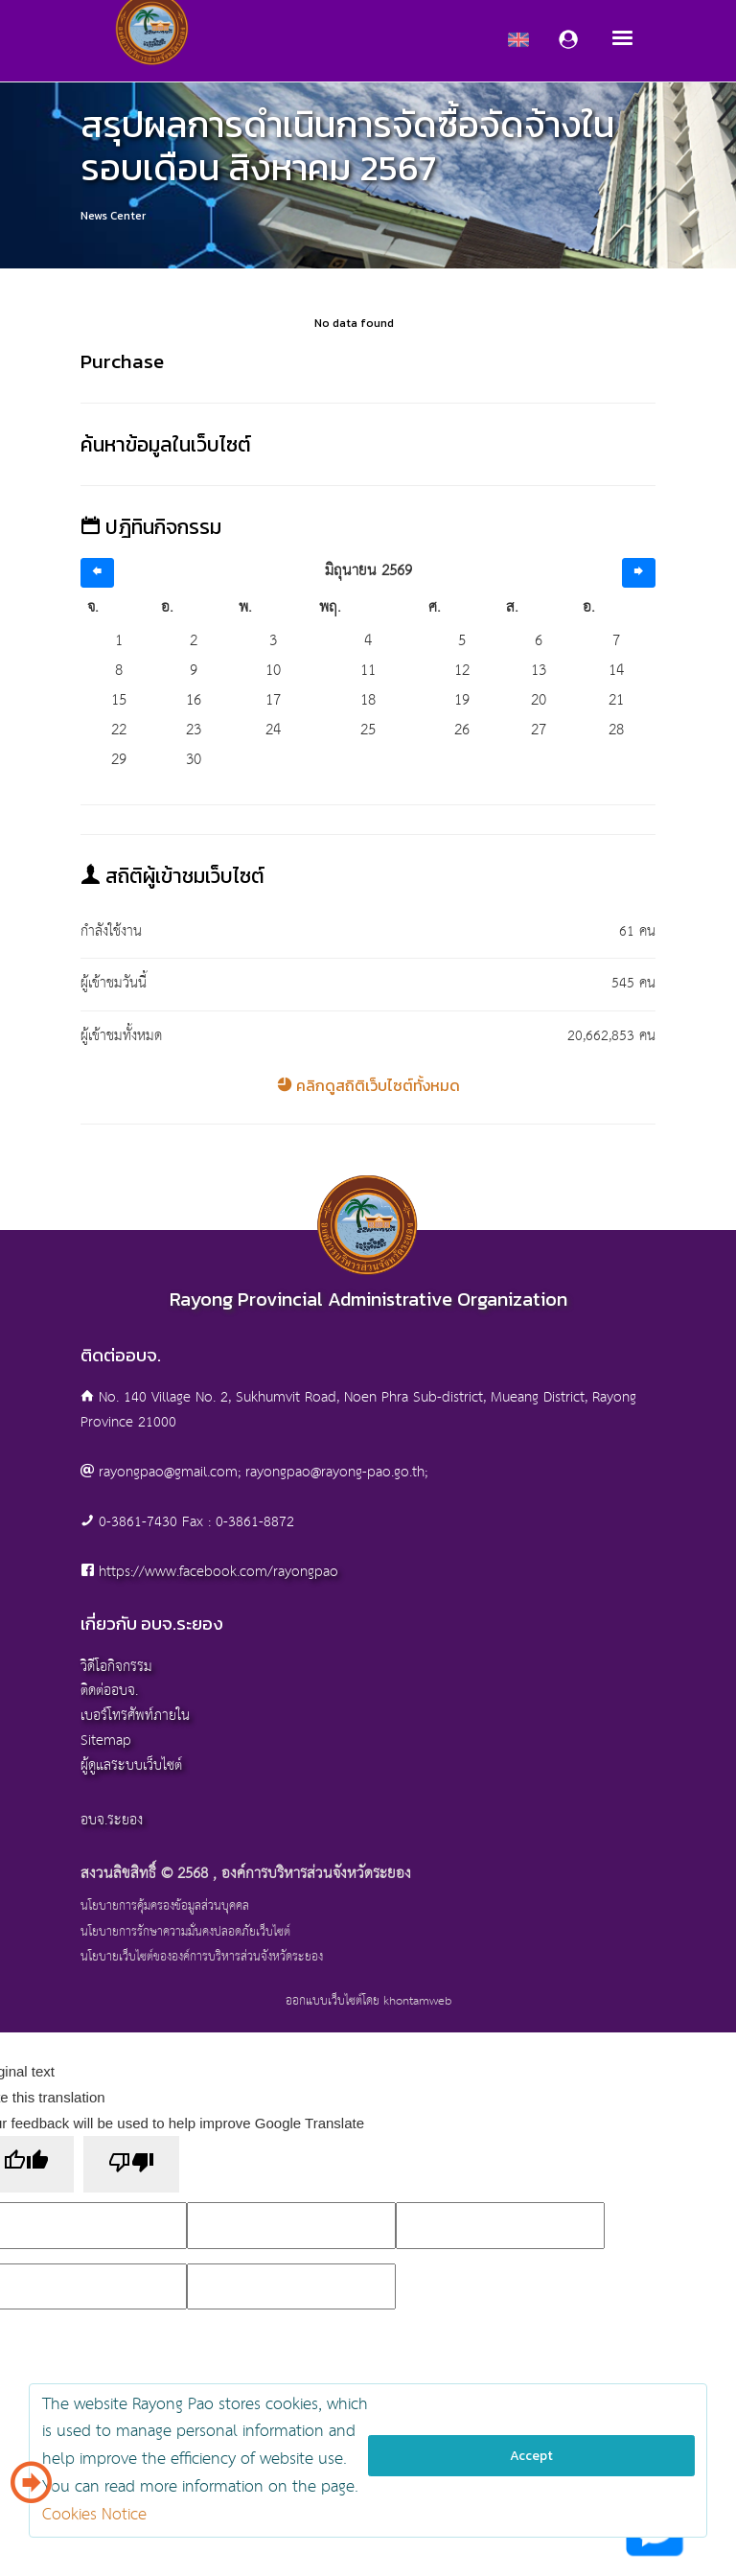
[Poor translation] (131, 2164)
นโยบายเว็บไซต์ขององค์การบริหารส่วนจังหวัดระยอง (201, 1957)
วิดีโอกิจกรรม (116, 1667)
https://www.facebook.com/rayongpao (218, 1572)
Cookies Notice (94, 2515)
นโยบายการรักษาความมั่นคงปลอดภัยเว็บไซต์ (185, 1932)
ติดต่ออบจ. (109, 1691)
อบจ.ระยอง (111, 1820)
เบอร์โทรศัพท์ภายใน (135, 1716)
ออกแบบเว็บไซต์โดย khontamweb (368, 2001)
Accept (531, 2456)
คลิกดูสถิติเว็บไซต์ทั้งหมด (368, 1085)
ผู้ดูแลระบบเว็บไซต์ (131, 1765)
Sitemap (105, 1740)
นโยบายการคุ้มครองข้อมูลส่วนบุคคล (164, 1906)
